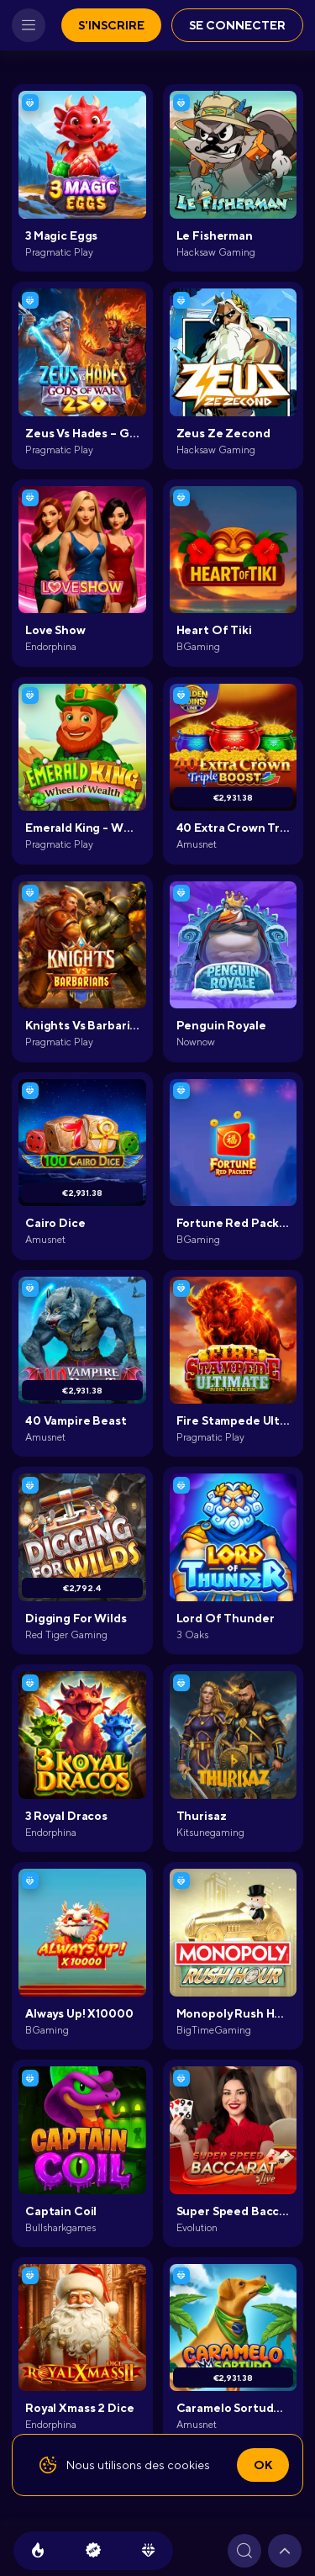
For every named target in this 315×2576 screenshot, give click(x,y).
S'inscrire (111, 25)
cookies (188, 2465)
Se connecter (237, 25)
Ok (263, 2465)
